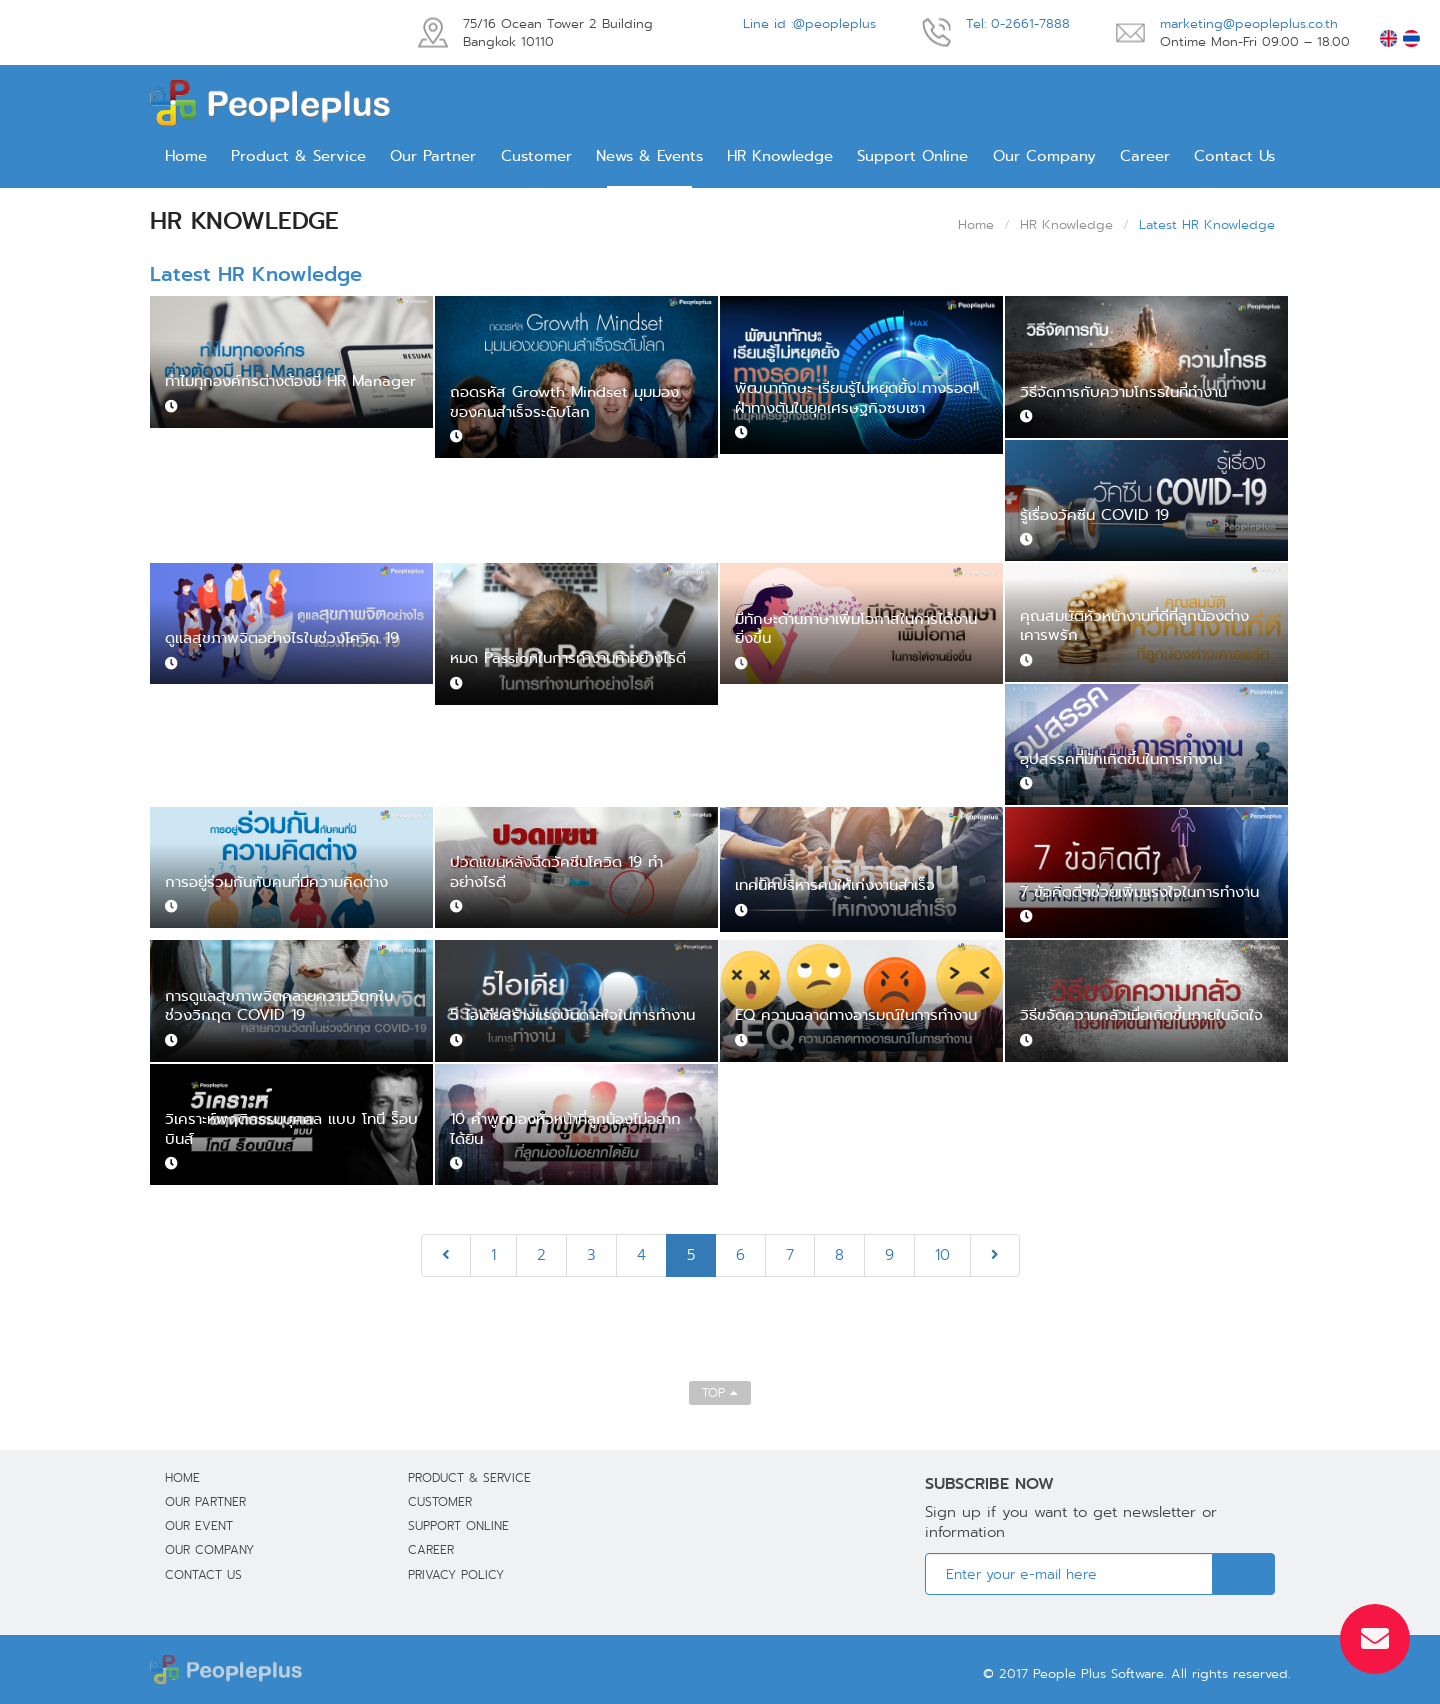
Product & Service (298, 156)
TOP (720, 1392)
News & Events (649, 156)
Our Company (1044, 156)
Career (1145, 156)
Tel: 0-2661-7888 (1018, 23)
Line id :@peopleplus (809, 23)
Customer (536, 156)
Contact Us (1234, 156)
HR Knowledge (780, 156)
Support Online (912, 156)
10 (942, 1255)
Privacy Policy (456, 1574)
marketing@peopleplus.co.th (1249, 23)
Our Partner (433, 156)
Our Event (199, 1525)
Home (186, 156)
